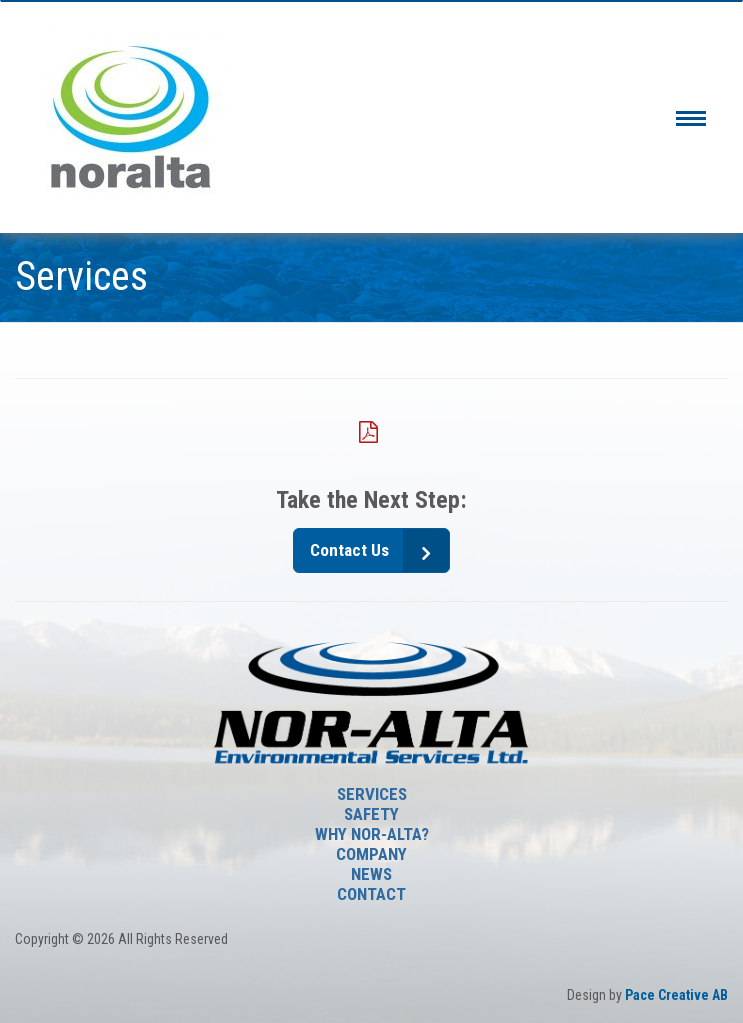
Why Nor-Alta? (372, 834)
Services (372, 794)
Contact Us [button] (349, 550)
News (371, 874)
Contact (371, 894)
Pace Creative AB (676, 995)
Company (371, 854)
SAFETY (371, 814)
